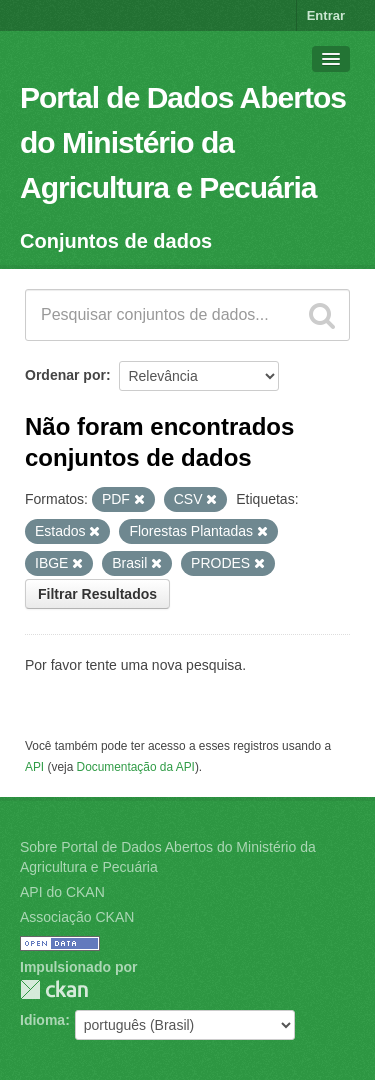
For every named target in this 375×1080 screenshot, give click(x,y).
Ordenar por (65, 375)
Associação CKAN (77, 917)
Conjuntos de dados (116, 241)
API (34, 767)
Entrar (326, 15)
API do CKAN (62, 892)
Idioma (42, 1020)
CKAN (54, 989)
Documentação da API (136, 767)
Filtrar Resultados (97, 594)
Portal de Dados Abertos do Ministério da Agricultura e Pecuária (183, 142)
